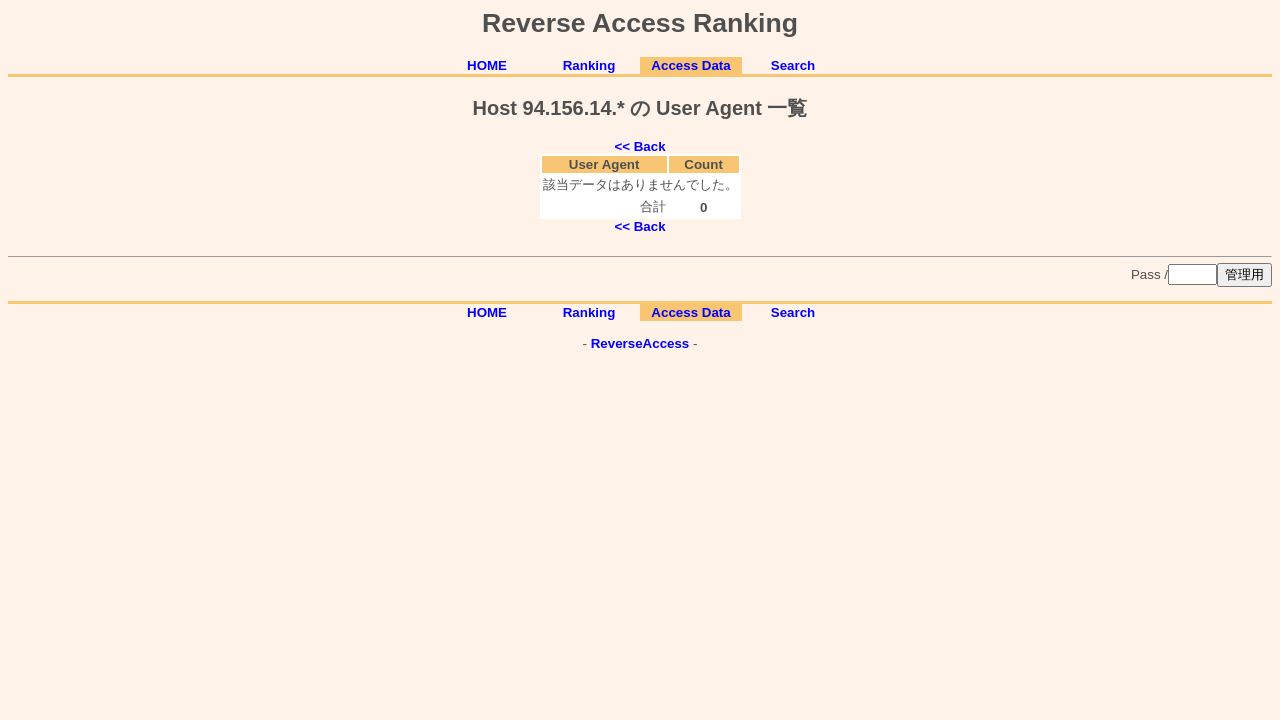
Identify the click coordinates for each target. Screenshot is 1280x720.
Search (793, 65)
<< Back (639, 146)
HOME (487, 65)
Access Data (690, 65)
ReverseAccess (640, 343)
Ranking (589, 65)
